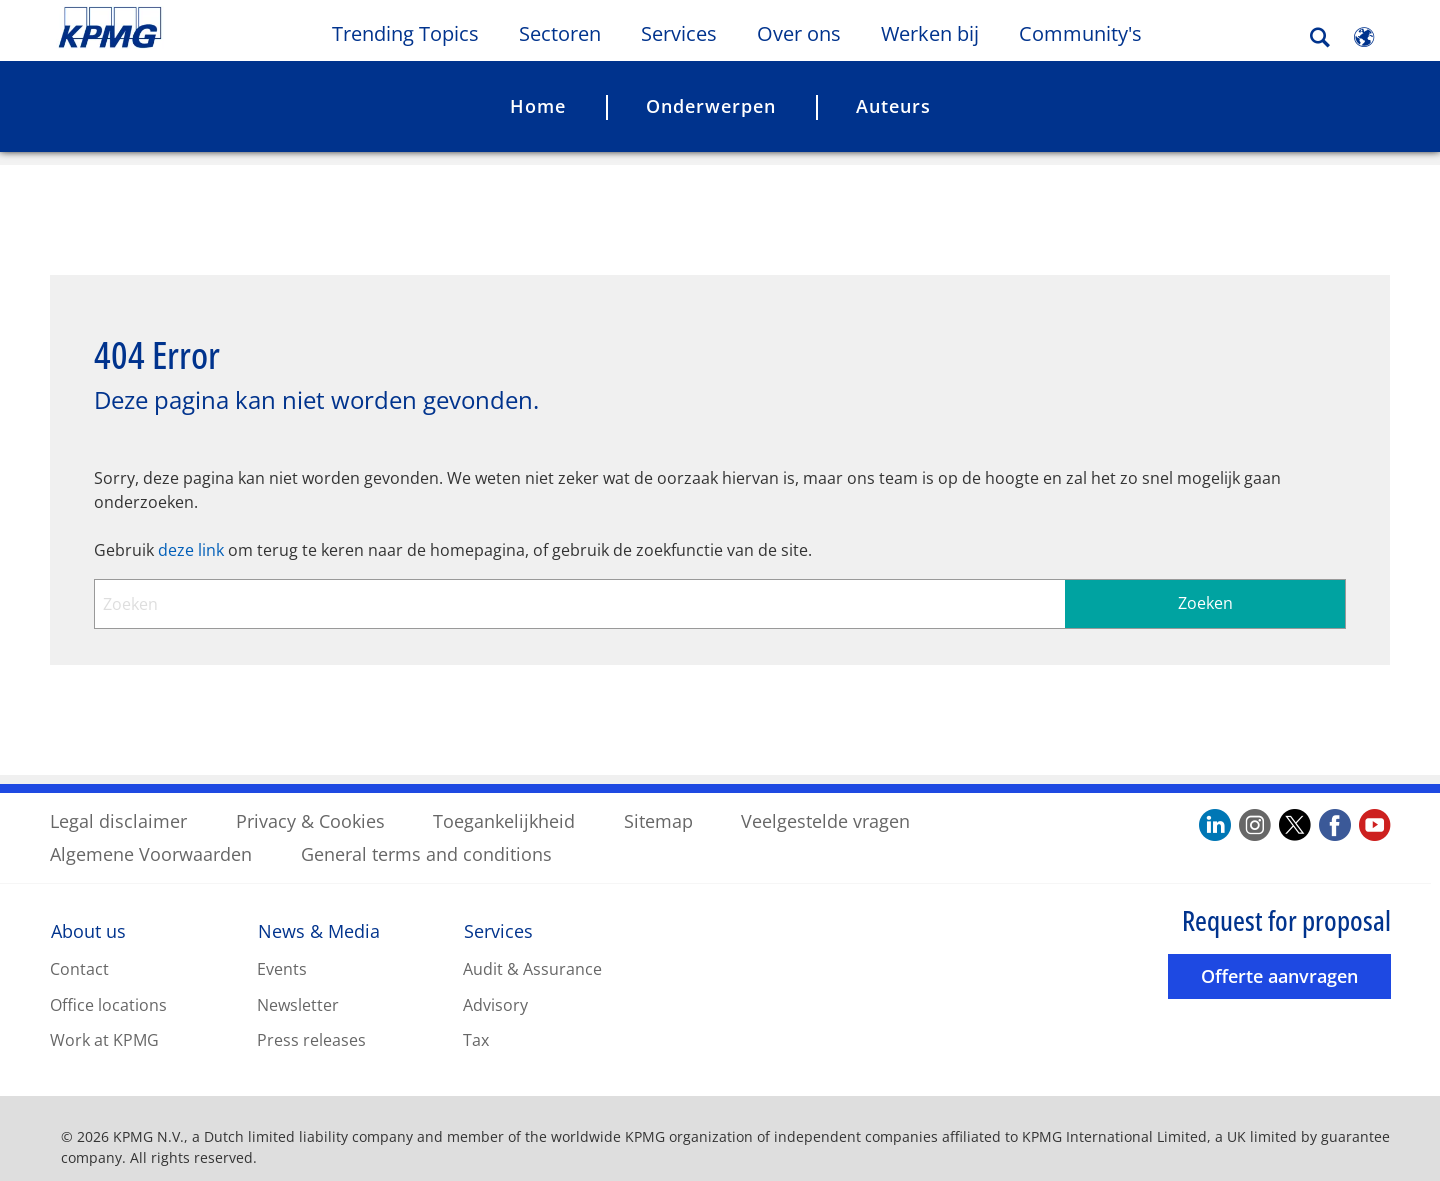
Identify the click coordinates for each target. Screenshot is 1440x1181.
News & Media (319, 914)
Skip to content (175, 28)
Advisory (495, 988)
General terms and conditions (426, 837)
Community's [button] (1080, 33)
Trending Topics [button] (405, 33)
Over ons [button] (799, 33)
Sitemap (658, 804)
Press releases (311, 1023)
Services (498, 914)
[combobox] (720, 587)
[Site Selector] (1364, 37)
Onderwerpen (711, 106)
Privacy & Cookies (310, 804)
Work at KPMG (104, 1023)
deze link (191, 533)
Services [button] (679, 33)
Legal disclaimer (118, 804)
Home (538, 106)
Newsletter (298, 988)
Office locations (108, 988)
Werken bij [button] (930, 33)
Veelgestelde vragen (825, 804)
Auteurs (893, 106)
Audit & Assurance (532, 952)
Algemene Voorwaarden (151, 837)
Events (282, 952)
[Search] (1320, 37)
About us (88, 914)
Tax (476, 1023)
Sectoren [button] (560, 33)
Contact (79, 952)
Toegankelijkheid (504, 804)
